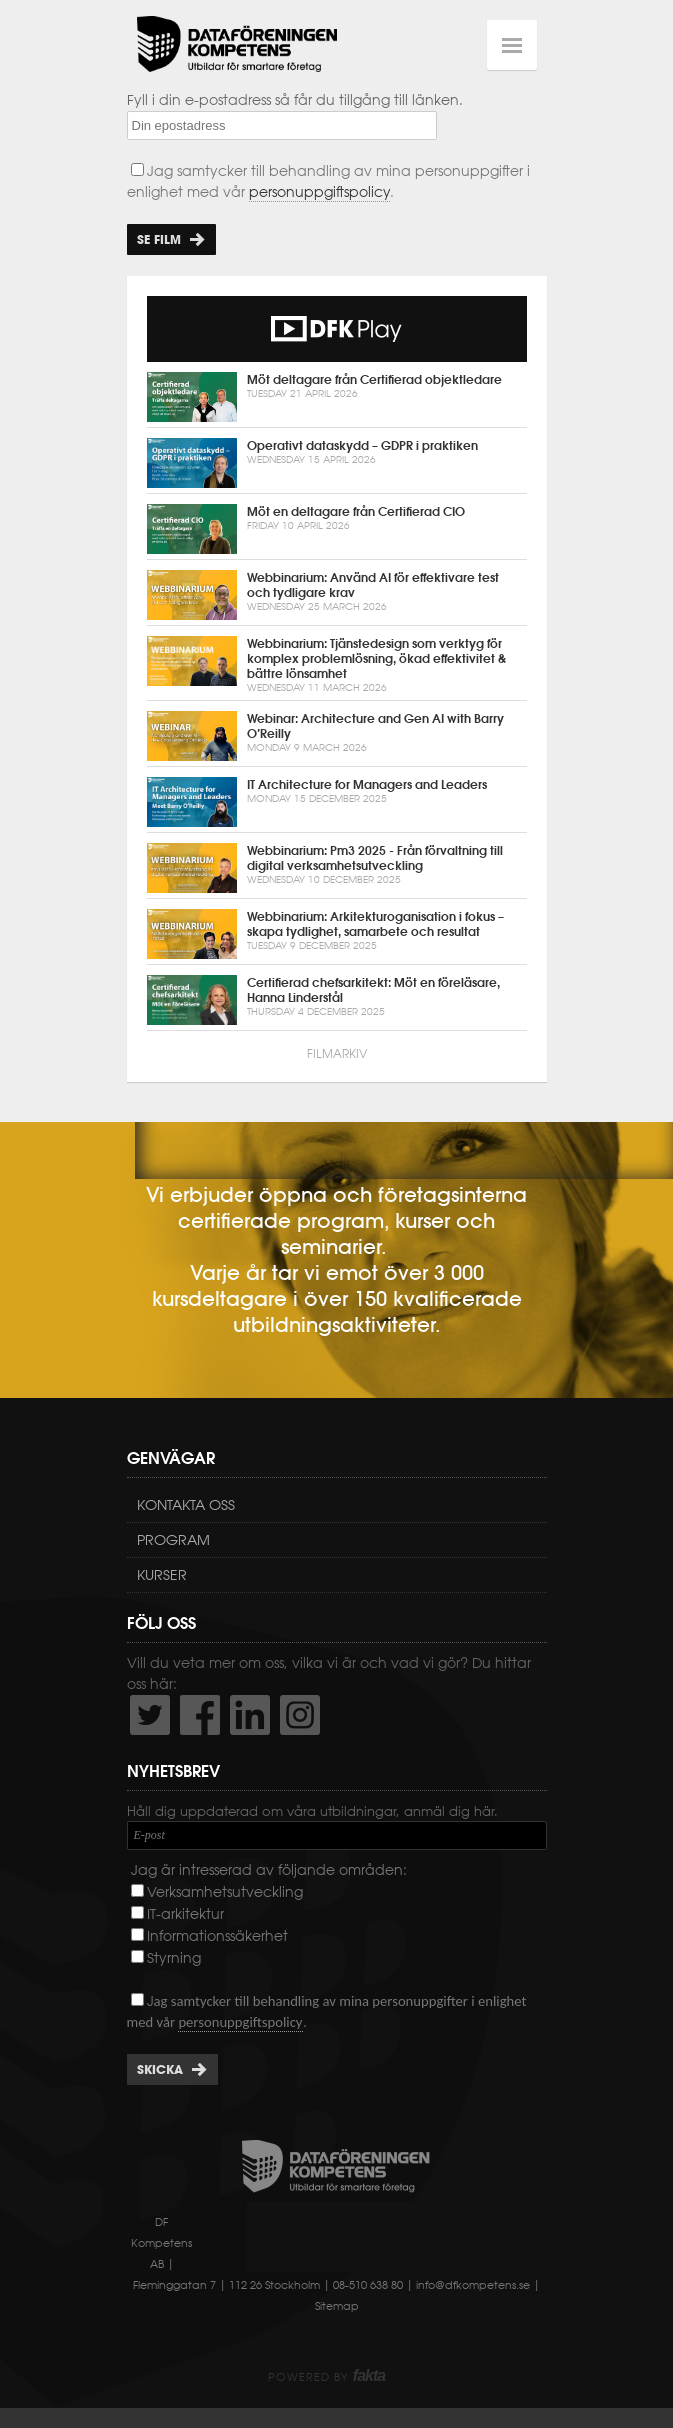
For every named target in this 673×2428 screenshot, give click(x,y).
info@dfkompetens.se (473, 2285)
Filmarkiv (337, 1053)
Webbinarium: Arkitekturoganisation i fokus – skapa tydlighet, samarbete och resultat (337, 934)
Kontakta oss (186, 1505)
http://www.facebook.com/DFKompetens (200, 1715)
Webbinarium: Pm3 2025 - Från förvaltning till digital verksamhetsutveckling (337, 868)
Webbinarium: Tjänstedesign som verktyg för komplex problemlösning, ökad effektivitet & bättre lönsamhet (337, 665)
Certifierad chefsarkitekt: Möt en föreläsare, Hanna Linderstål (337, 1000)
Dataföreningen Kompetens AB (237, 45)
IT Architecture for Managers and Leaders (337, 802)
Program (173, 1540)
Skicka (160, 2069)
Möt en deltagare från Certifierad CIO (337, 529)
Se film (159, 239)
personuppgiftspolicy (319, 192)
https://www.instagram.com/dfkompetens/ (300, 1715)
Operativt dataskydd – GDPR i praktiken (337, 463)
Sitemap (337, 2306)
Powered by (326, 2377)
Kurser (162, 1575)
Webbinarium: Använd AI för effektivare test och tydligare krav (337, 595)
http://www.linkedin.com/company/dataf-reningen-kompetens (250, 1715)
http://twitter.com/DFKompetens (150, 1715)
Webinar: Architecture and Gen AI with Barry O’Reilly (337, 736)
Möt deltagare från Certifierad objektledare (337, 397)
